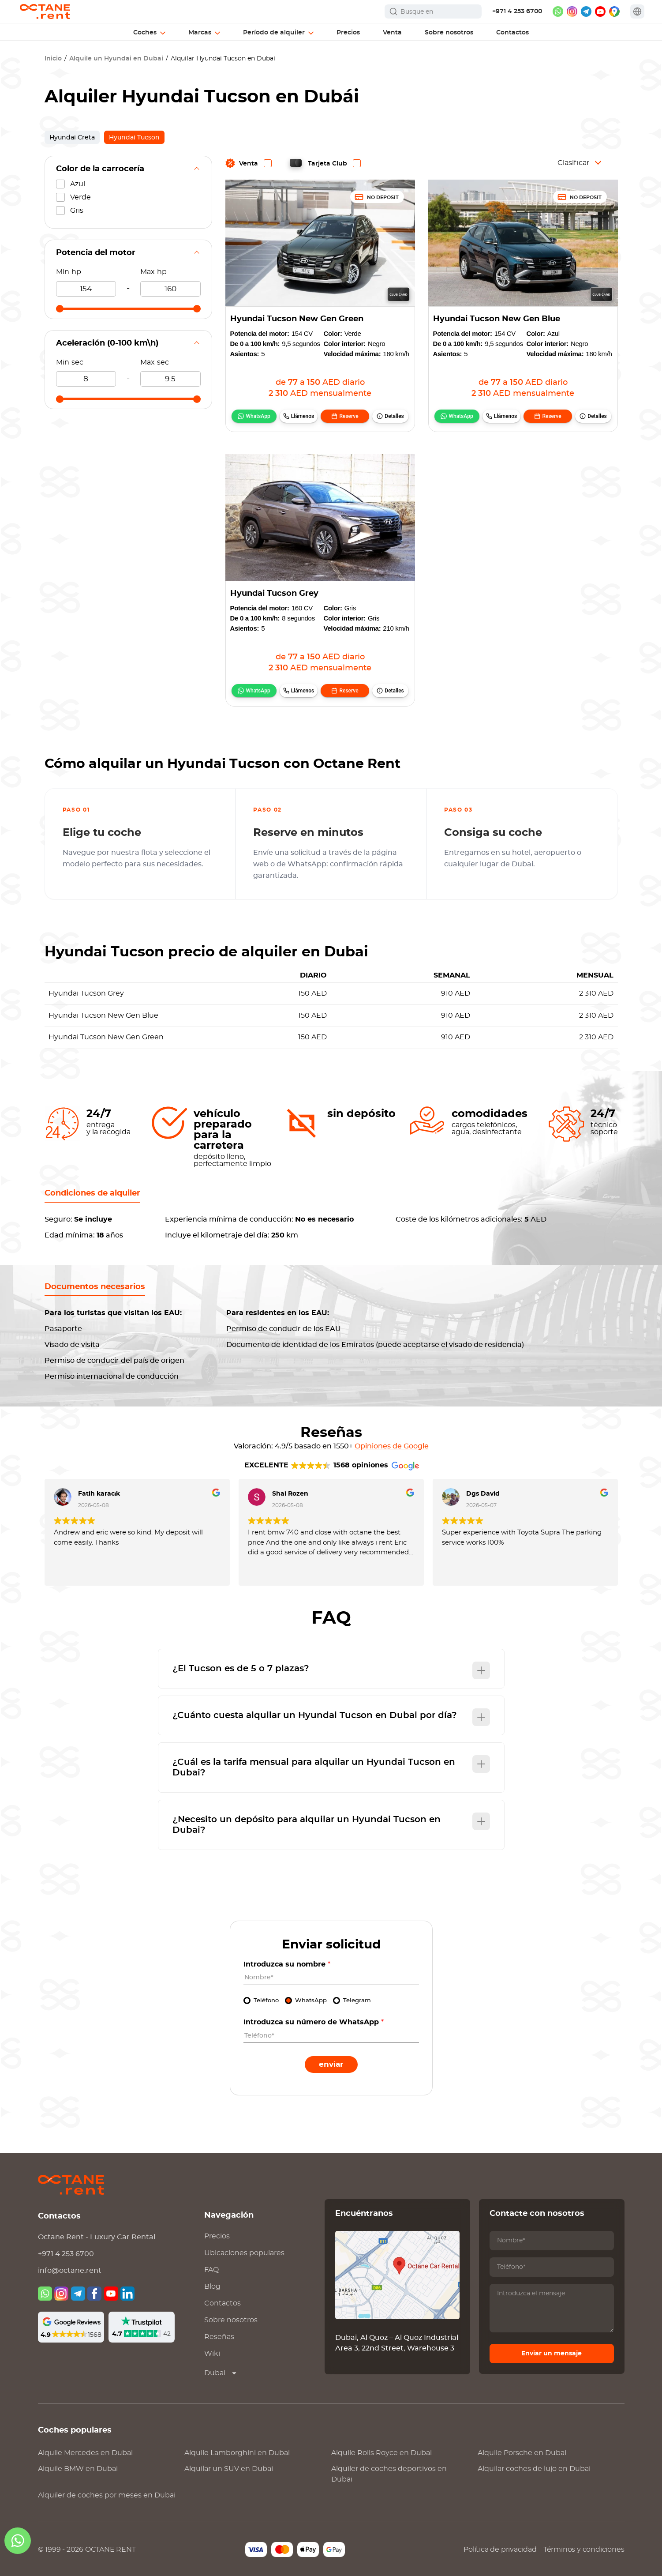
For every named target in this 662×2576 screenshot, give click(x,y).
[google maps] (614, 11)
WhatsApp (258, 416)
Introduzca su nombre (286, 1964)
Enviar (331, 2064)
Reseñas (219, 2336)
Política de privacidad (500, 2549)
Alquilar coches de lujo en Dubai (534, 2468)
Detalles (394, 416)
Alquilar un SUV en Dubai (228, 2468)
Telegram (357, 2001)
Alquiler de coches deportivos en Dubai (389, 2474)
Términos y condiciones (584, 2549)
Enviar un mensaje (551, 2353)
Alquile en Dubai (85, 2452)
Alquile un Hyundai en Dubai (116, 59)
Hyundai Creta (72, 138)
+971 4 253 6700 (517, 11)
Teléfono (266, 2001)
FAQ (211, 2269)
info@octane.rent (69, 2270)
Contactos (222, 2303)
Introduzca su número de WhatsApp (313, 2022)
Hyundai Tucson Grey (274, 594)
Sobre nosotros (231, 2320)
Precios (217, 2236)
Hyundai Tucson (134, 138)
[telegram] (586, 11)
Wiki (212, 2353)
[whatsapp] (558, 11)
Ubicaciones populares (244, 2252)
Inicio (53, 59)
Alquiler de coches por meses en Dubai (107, 2495)
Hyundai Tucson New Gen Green (296, 319)
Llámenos (302, 416)
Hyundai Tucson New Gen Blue (496, 319)
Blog (212, 2286)
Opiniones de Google (392, 1446)
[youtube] (600, 11)
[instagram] (572, 11)
